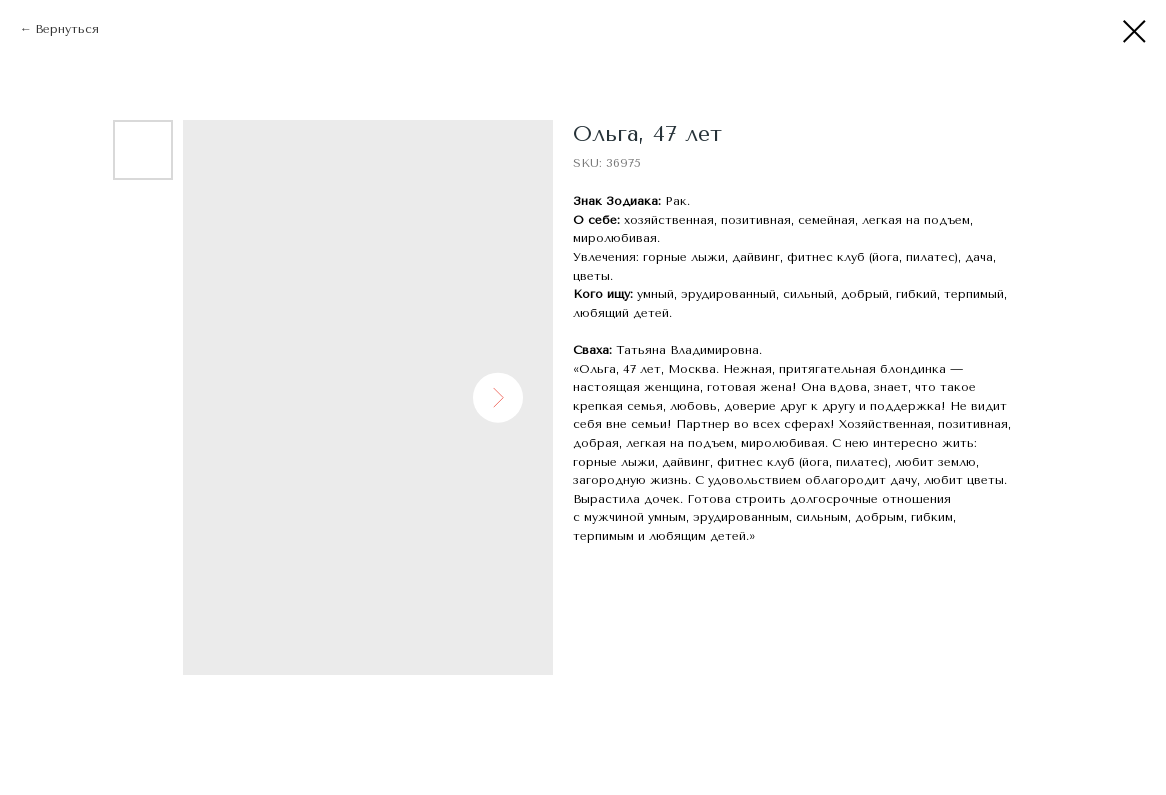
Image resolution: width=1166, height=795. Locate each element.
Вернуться (67, 29)
